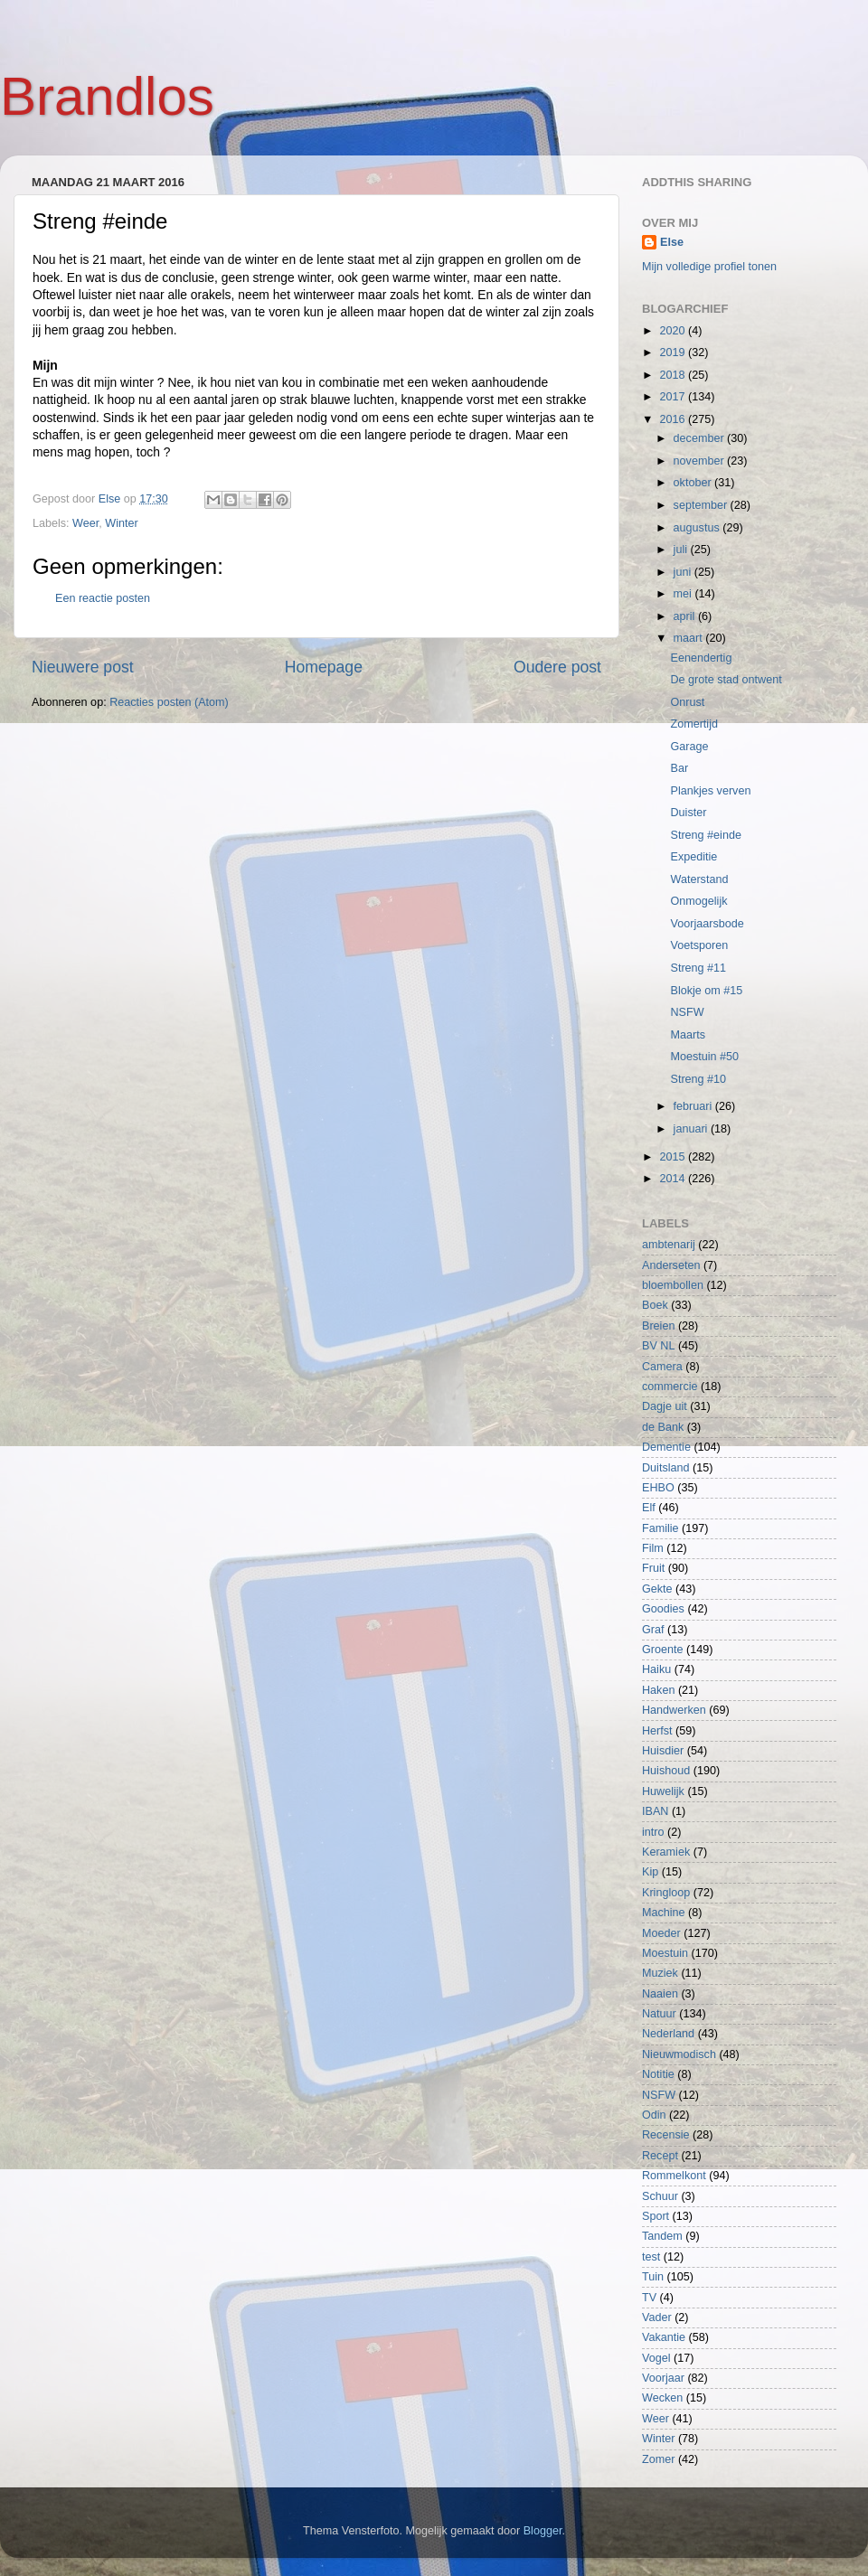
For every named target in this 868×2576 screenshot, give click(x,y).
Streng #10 (698, 1079)
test (651, 2257)
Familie (660, 1528)
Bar (679, 768)
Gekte (657, 1589)
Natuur (659, 2013)
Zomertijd (693, 724)
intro (653, 1832)
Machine (663, 1912)
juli (682, 549)
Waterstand (699, 879)
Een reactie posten (102, 598)
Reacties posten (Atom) (169, 702)
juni (684, 572)
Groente (663, 1649)
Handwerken (674, 1710)
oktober (694, 482)
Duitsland (666, 1468)
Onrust (687, 702)
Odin (654, 2115)
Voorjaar (663, 2378)
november (701, 461)
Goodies (663, 1609)
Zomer (658, 2459)
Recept (660, 2155)
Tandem (662, 2236)
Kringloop (666, 1892)
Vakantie (663, 2337)
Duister (688, 812)
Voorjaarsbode (706, 923)
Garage (689, 746)
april (686, 616)
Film (653, 1548)
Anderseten (671, 1265)
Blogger (543, 2530)
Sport (655, 2216)
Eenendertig (700, 658)
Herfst (657, 1731)
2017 (673, 396)
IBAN (655, 1811)
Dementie (666, 1447)
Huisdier (663, 1750)
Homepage (324, 667)
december (701, 438)
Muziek (660, 1973)
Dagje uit (664, 1406)
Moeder (661, 1933)
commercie (670, 1386)
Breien (658, 1326)
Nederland (668, 2033)
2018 (673, 375)
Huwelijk (663, 1791)
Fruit (653, 1568)
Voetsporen (699, 945)
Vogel (656, 2358)
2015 (673, 1157)
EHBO (658, 1487)
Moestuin (665, 1953)
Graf (653, 1629)
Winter (121, 523)
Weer (85, 523)
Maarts (687, 1035)
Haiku (656, 1669)
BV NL (658, 1346)
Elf (649, 1507)
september (702, 505)
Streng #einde (705, 835)
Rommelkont (674, 2175)
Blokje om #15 (706, 990)
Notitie (658, 2074)
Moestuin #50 (704, 1056)
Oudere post (557, 667)
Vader (657, 2317)
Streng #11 (698, 968)
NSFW (686, 1012)
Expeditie (693, 857)
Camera (662, 1366)
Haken (658, 1690)
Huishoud (666, 1770)
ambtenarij (668, 1244)
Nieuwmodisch (679, 2054)
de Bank (663, 1427)
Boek (655, 1305)
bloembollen (672, 1285)
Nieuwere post (83, 667)
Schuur (660, 2196)
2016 (673, 419)
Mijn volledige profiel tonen (709, 266)
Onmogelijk (698, 901)
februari (694, 1106)
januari (692, 1129)
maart (690, 638)
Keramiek (666, 1852)
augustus (698, 528)
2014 (673, 1178)
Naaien (660, 1994)
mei (684, 594)
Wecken (662, 2398)
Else (672, 242)
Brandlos (107, 96)
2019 (673, 352)
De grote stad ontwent (725, 679)
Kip (650, 1872)
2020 (673, 330)
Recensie (666, 2135)
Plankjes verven (710, 791)
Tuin (653, 2276)
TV (649, 2297)
